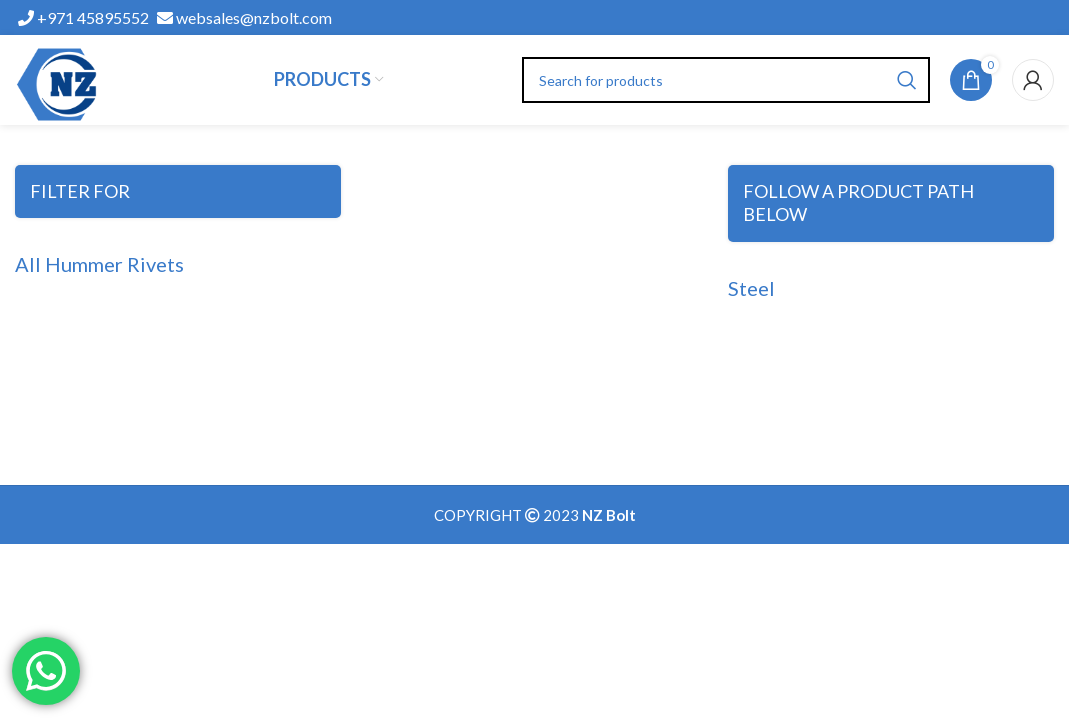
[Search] (726, 80)
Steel (751, 288)
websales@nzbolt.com (244, 17)
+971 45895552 (83, 17)
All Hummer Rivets (99, 264)
